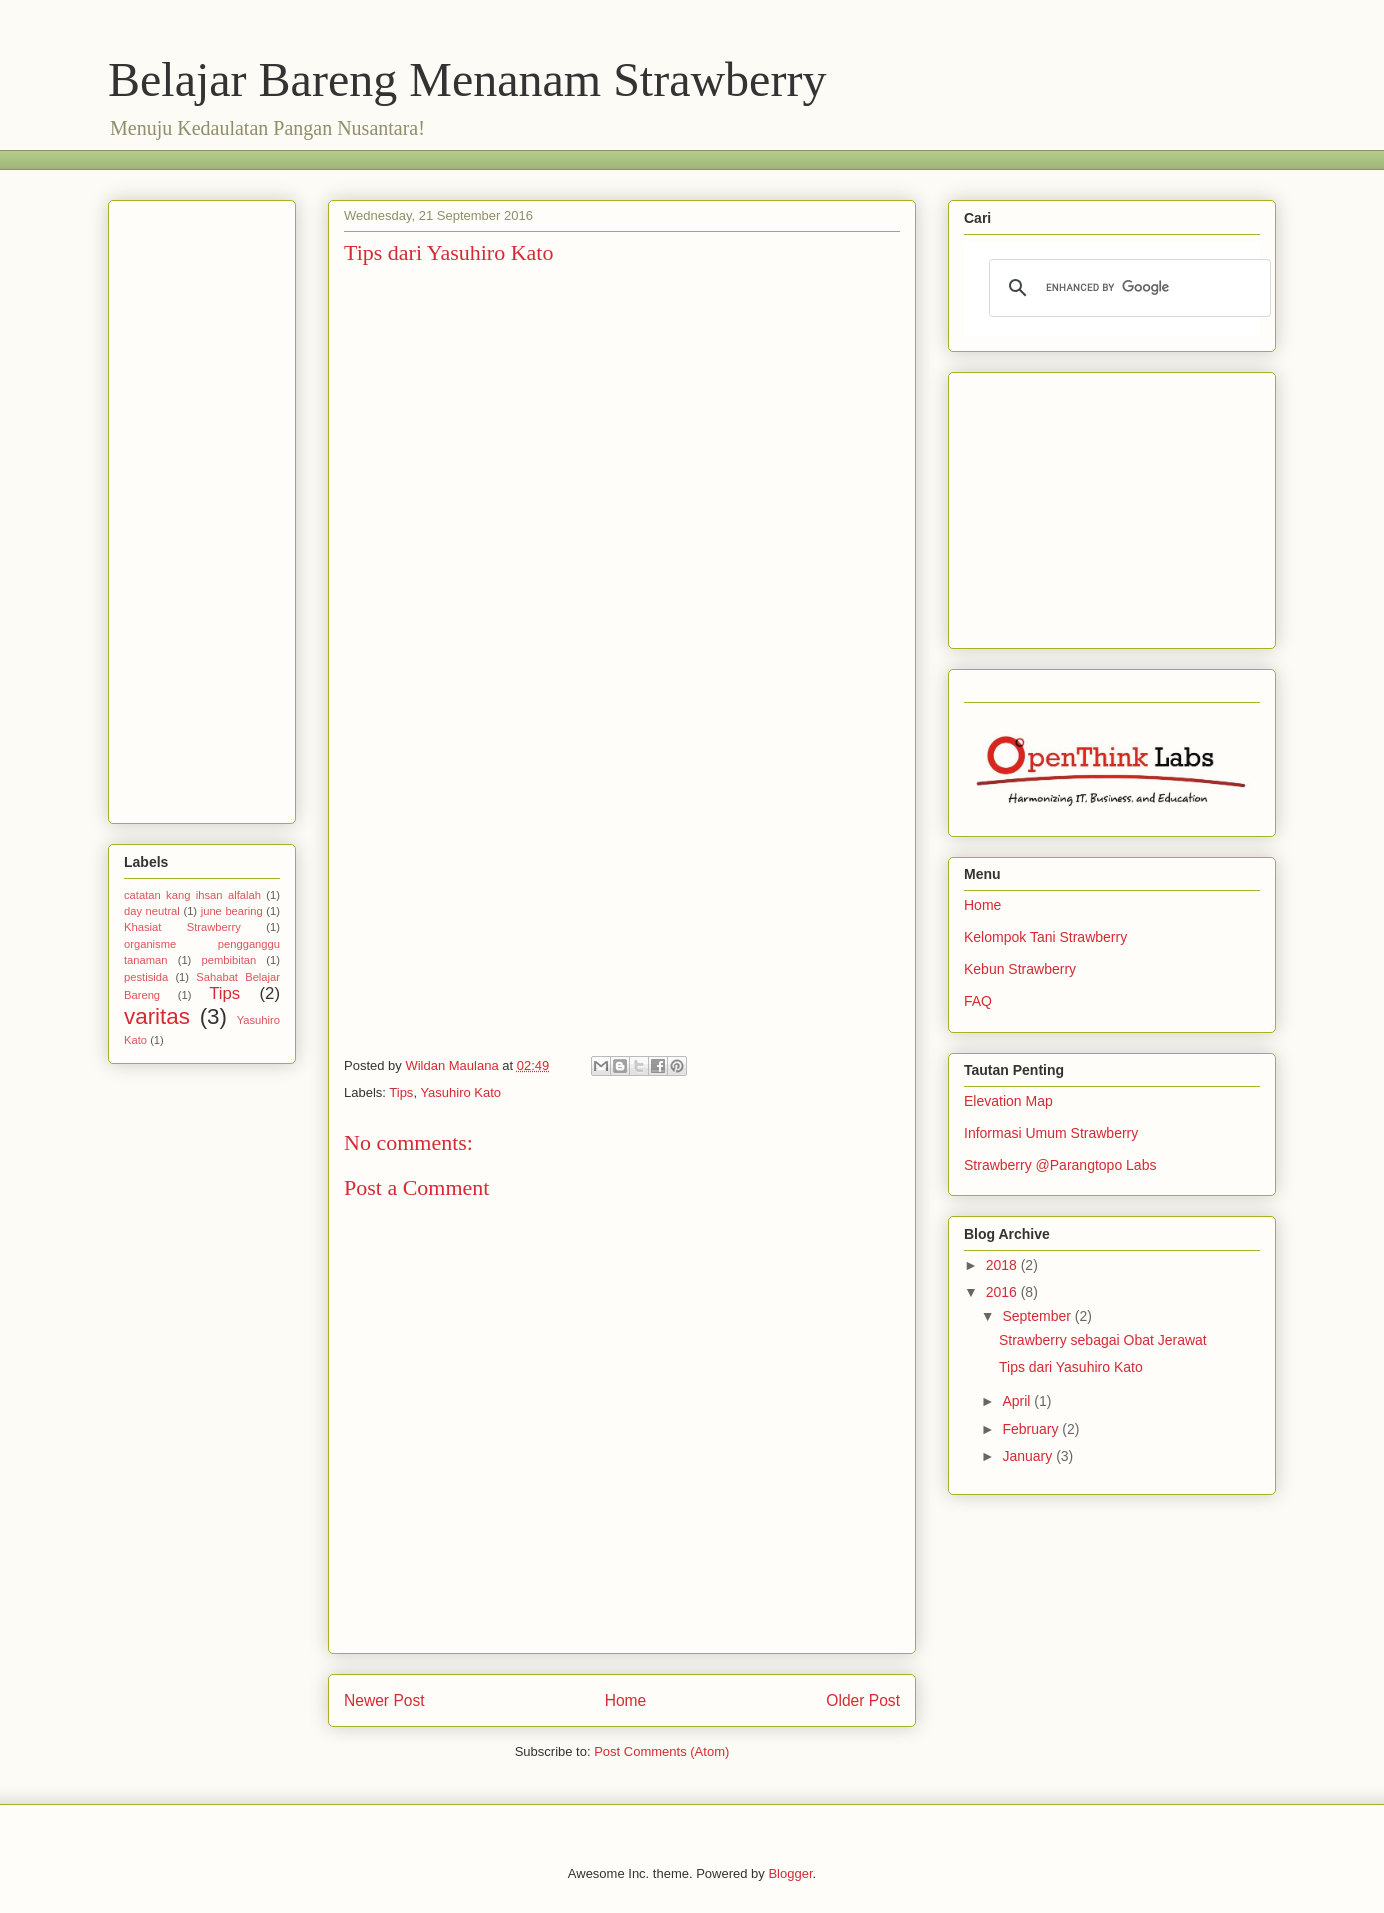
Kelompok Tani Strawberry (1045, 937)
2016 (1003, 1292)
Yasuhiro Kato (460, 1092)
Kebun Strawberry (1020, 969)
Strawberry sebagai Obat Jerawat (1103, 1340)
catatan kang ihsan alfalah (192, 895)
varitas (157, 1016)
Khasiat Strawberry (182, 927)
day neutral (152, 911)
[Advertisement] (472, 157)
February (1032, 1429)
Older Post (863, 1700)
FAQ (978, 1001)
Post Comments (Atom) (661, 1751)
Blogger (790, 1873)
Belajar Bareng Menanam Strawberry (467, 79)
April (1018, 1401)
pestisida (146, 977)
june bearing (232, 911)
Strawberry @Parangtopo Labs (1060, 1165)
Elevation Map (1008, 1101)
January (1029, 1456)
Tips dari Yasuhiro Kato (1071, 1367)
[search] (1127, 288)
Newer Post (384, 1700)
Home (626, 1700)
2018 (1003, 1265)
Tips (401, 1092)
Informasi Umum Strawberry (1051, 1133)
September (1038, 1316)
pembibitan (228, 960)
